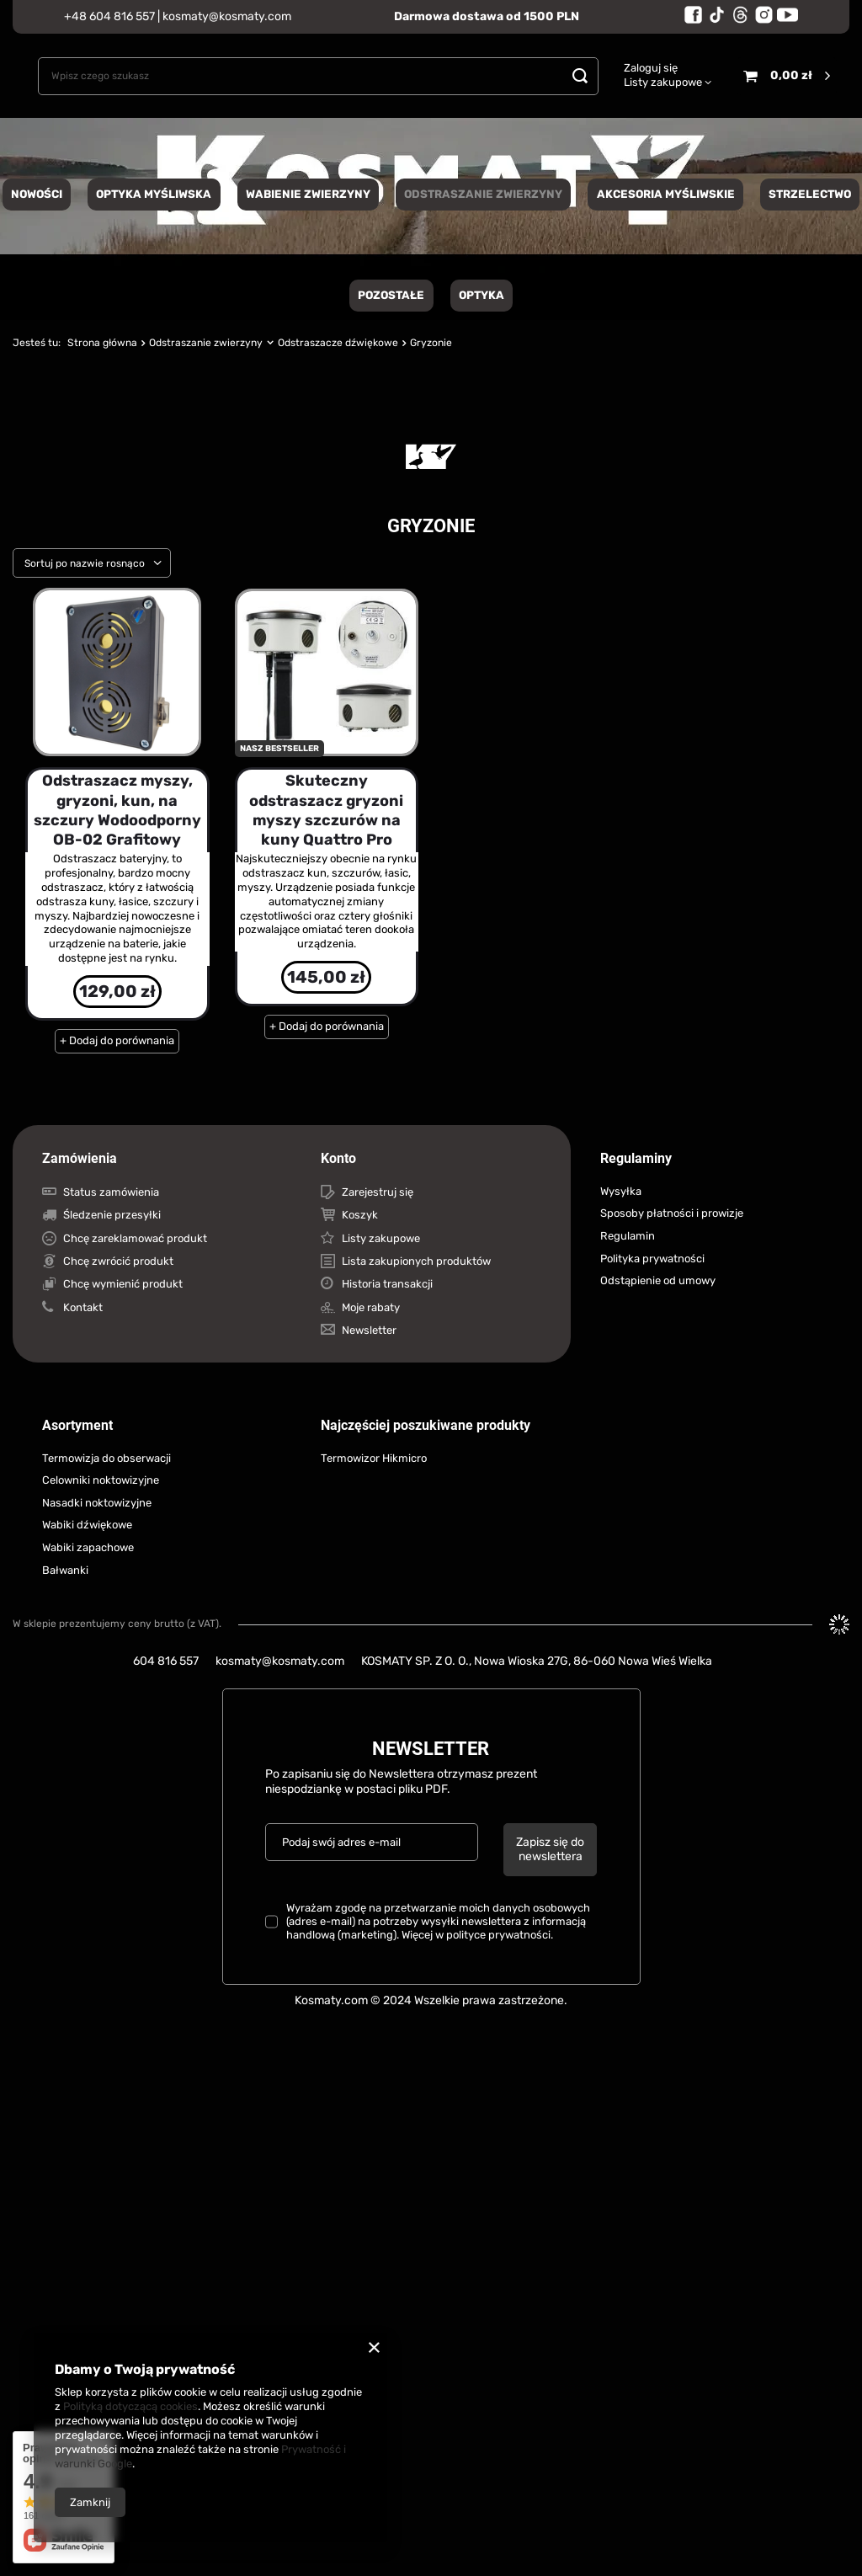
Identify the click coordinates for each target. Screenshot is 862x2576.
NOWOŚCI (36, 194)
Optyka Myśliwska (153, 194)
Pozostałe (391, 295)
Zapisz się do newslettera (550, 1849)
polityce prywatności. (499, 1934)
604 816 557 (166, 1661)
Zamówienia (79, 1158)
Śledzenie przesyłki (112, 1214)
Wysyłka (620, 1191)
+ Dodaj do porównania (117, 1040)
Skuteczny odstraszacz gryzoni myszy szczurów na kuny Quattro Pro (326, 810)
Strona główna (102, 343)
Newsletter (369, 1330)
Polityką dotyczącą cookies (130, 2406)
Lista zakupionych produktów (416, 1261)
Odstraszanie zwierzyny (483, 194)
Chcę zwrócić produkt (118, 1261)
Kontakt (83, 1307)
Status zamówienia (111, 1192)
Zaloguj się (651, 67)
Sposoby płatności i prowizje (671, 1213)
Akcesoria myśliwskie (666, 194)
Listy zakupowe (663, 82)
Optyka (481, 295)
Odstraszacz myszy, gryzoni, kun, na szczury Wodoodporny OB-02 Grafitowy (117, 810)
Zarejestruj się (377, 1192)
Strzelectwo (810, 194)
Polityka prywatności (652, 1258)
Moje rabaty (371, 1307)
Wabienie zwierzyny (308, 194)
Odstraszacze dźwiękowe (338, 343)
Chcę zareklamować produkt (135, 1238)
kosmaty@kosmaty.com (226, 16)
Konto (338, 1158)
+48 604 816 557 (109, 16)
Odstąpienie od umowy (658, 1280)
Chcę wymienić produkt (123, 1283)
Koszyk (360, 1214)
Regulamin (627, 1235)
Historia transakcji (387, 1283)
